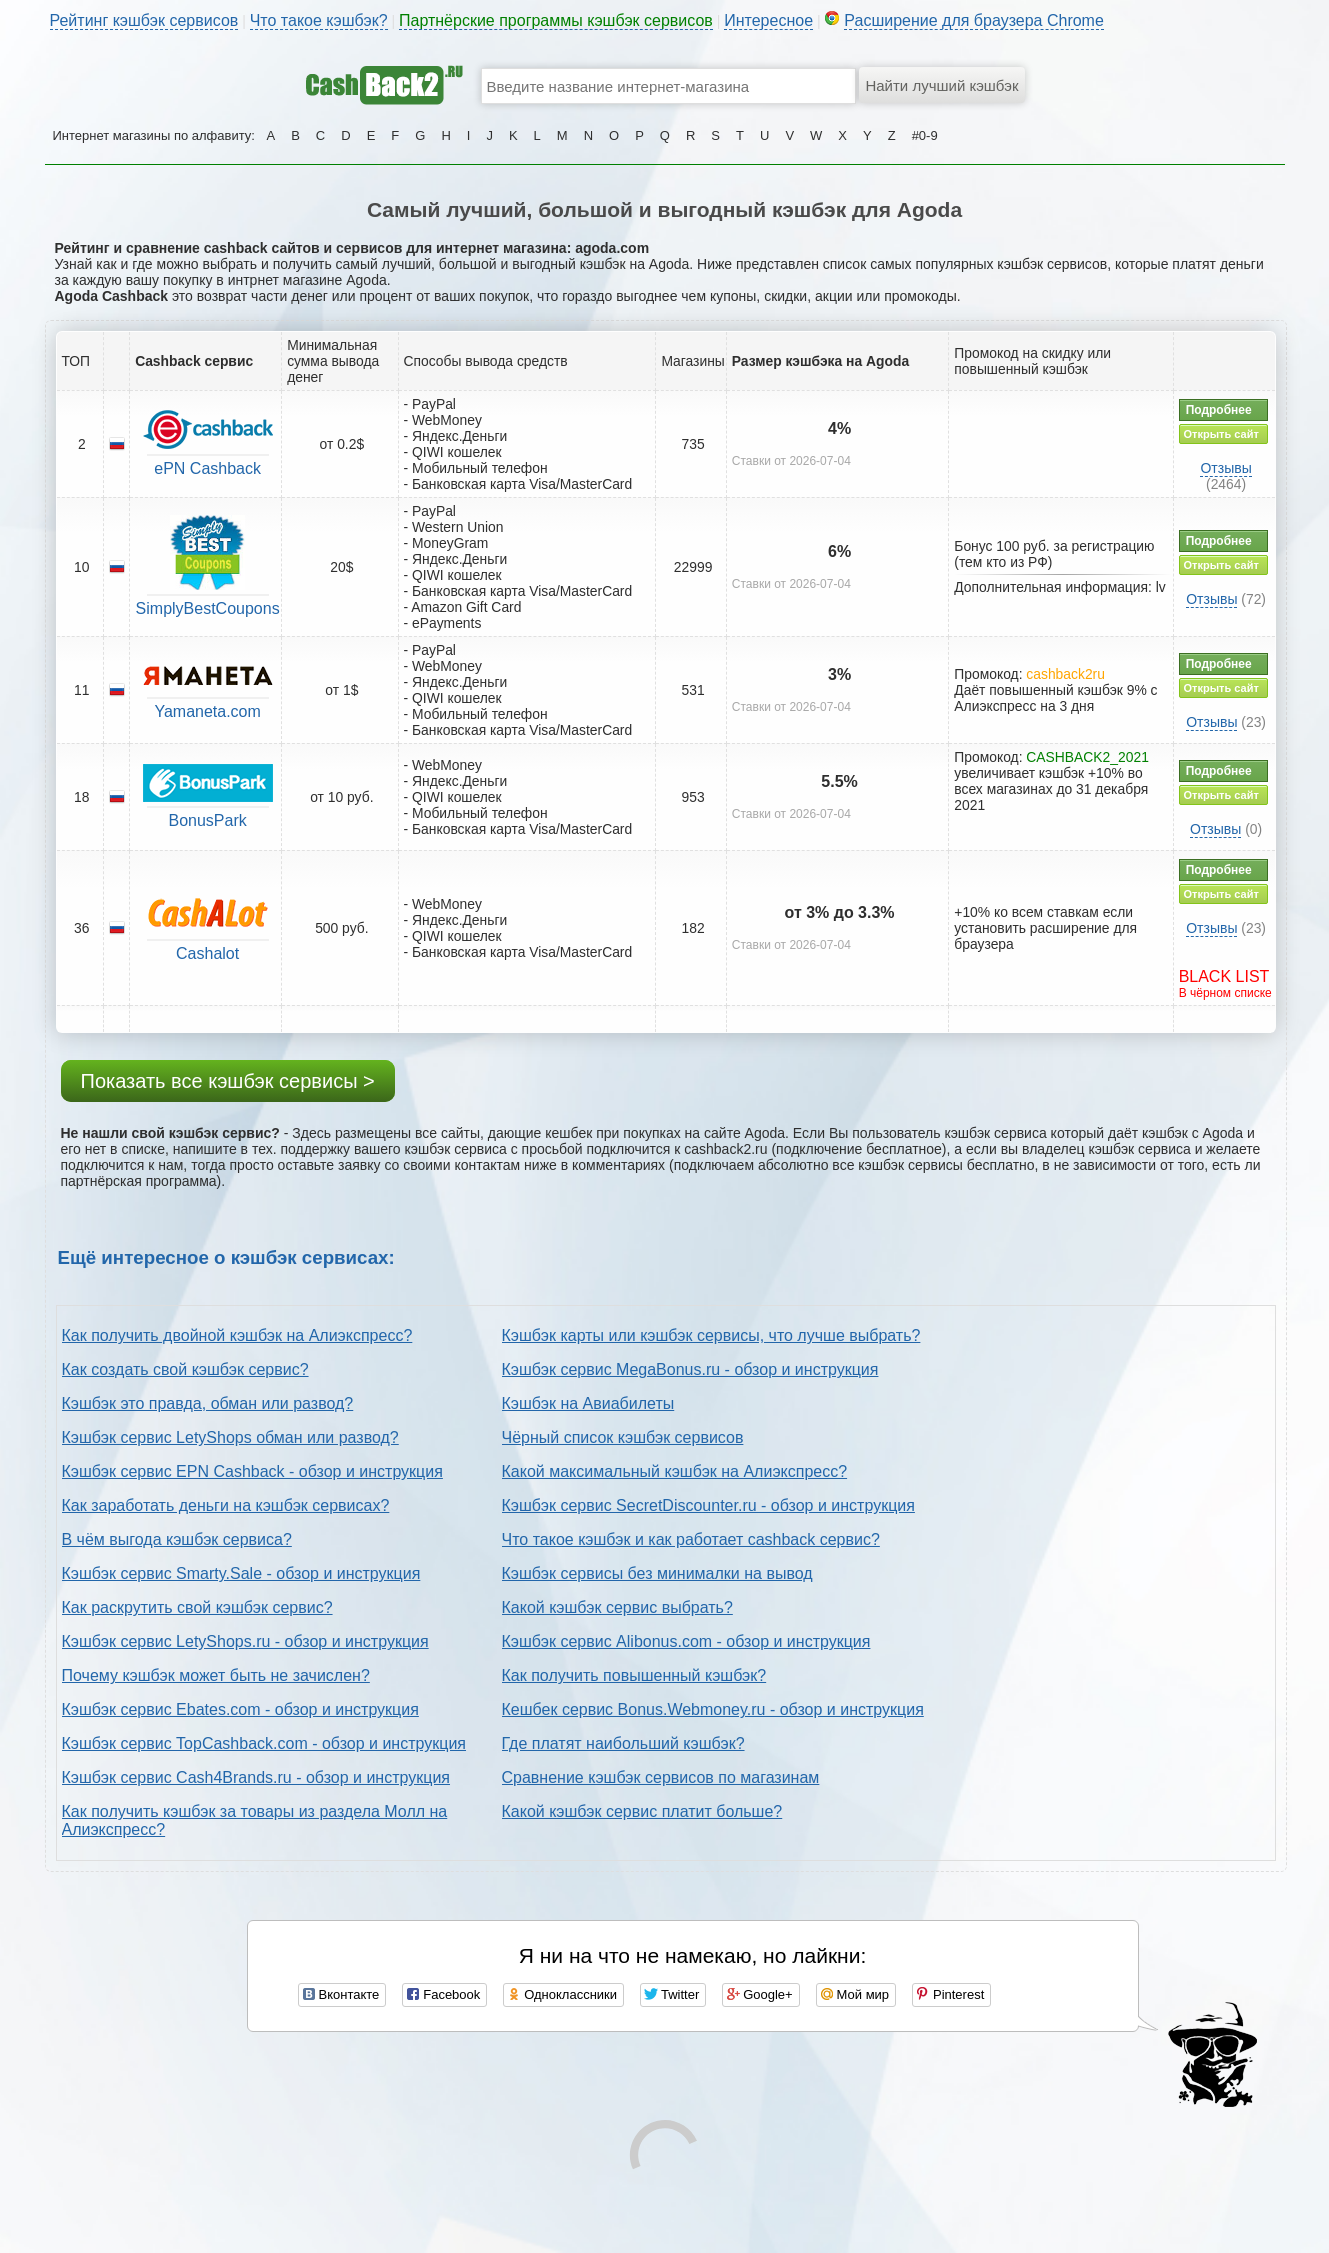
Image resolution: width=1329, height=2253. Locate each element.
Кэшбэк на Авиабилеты (588, 1403)
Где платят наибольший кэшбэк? (623, 1743)
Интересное (768, 20)
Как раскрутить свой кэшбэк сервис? (197, 1607)
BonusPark (208, 820)
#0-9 (925, 135)
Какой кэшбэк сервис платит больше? (642, 1811)
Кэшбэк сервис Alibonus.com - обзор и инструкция (686, 1641)
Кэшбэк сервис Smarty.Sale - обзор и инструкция (241, 1573)
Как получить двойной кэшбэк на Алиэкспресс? (237, 1335)
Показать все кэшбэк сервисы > (228, 1081)
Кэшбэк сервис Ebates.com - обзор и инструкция (240, 1709)
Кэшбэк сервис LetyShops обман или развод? (230, 1437)
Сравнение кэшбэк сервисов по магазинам (661, 1777)
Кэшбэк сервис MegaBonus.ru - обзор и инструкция (690, 1369)
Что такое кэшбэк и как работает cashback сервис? (691, 1539)
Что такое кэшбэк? (319, 20)
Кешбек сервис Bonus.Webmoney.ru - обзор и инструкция (713, 1709)
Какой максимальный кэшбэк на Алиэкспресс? (675, 1471)
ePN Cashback (207, 468)
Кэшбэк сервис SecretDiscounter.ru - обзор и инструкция (708, 1505)
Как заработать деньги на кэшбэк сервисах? (226, 1505)
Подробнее (1219, 410)
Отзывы (1225, 468)
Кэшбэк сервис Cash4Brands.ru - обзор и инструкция (256, 1777)
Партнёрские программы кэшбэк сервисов (556, 20)
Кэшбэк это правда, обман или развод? (208, 1403)
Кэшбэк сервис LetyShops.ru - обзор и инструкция (245, 1641)
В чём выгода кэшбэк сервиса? (177, 1539)
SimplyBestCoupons (208, 608)
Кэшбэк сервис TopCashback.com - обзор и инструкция (264, 1743)
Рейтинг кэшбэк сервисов (144, 20)
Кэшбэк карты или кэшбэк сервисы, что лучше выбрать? (711, 1335)
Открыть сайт (1221, 434)
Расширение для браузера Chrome (974, 20)
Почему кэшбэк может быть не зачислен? (216, 1675)
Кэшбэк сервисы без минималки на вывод (657, 1573)
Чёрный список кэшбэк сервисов (623, 1437)
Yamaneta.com (207, 711)
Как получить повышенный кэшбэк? (634, 1675)
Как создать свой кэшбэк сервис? (185, 1369)
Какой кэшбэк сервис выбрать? (617, 1607)
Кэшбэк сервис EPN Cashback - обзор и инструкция (252, 1471)
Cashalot (207, 953)
